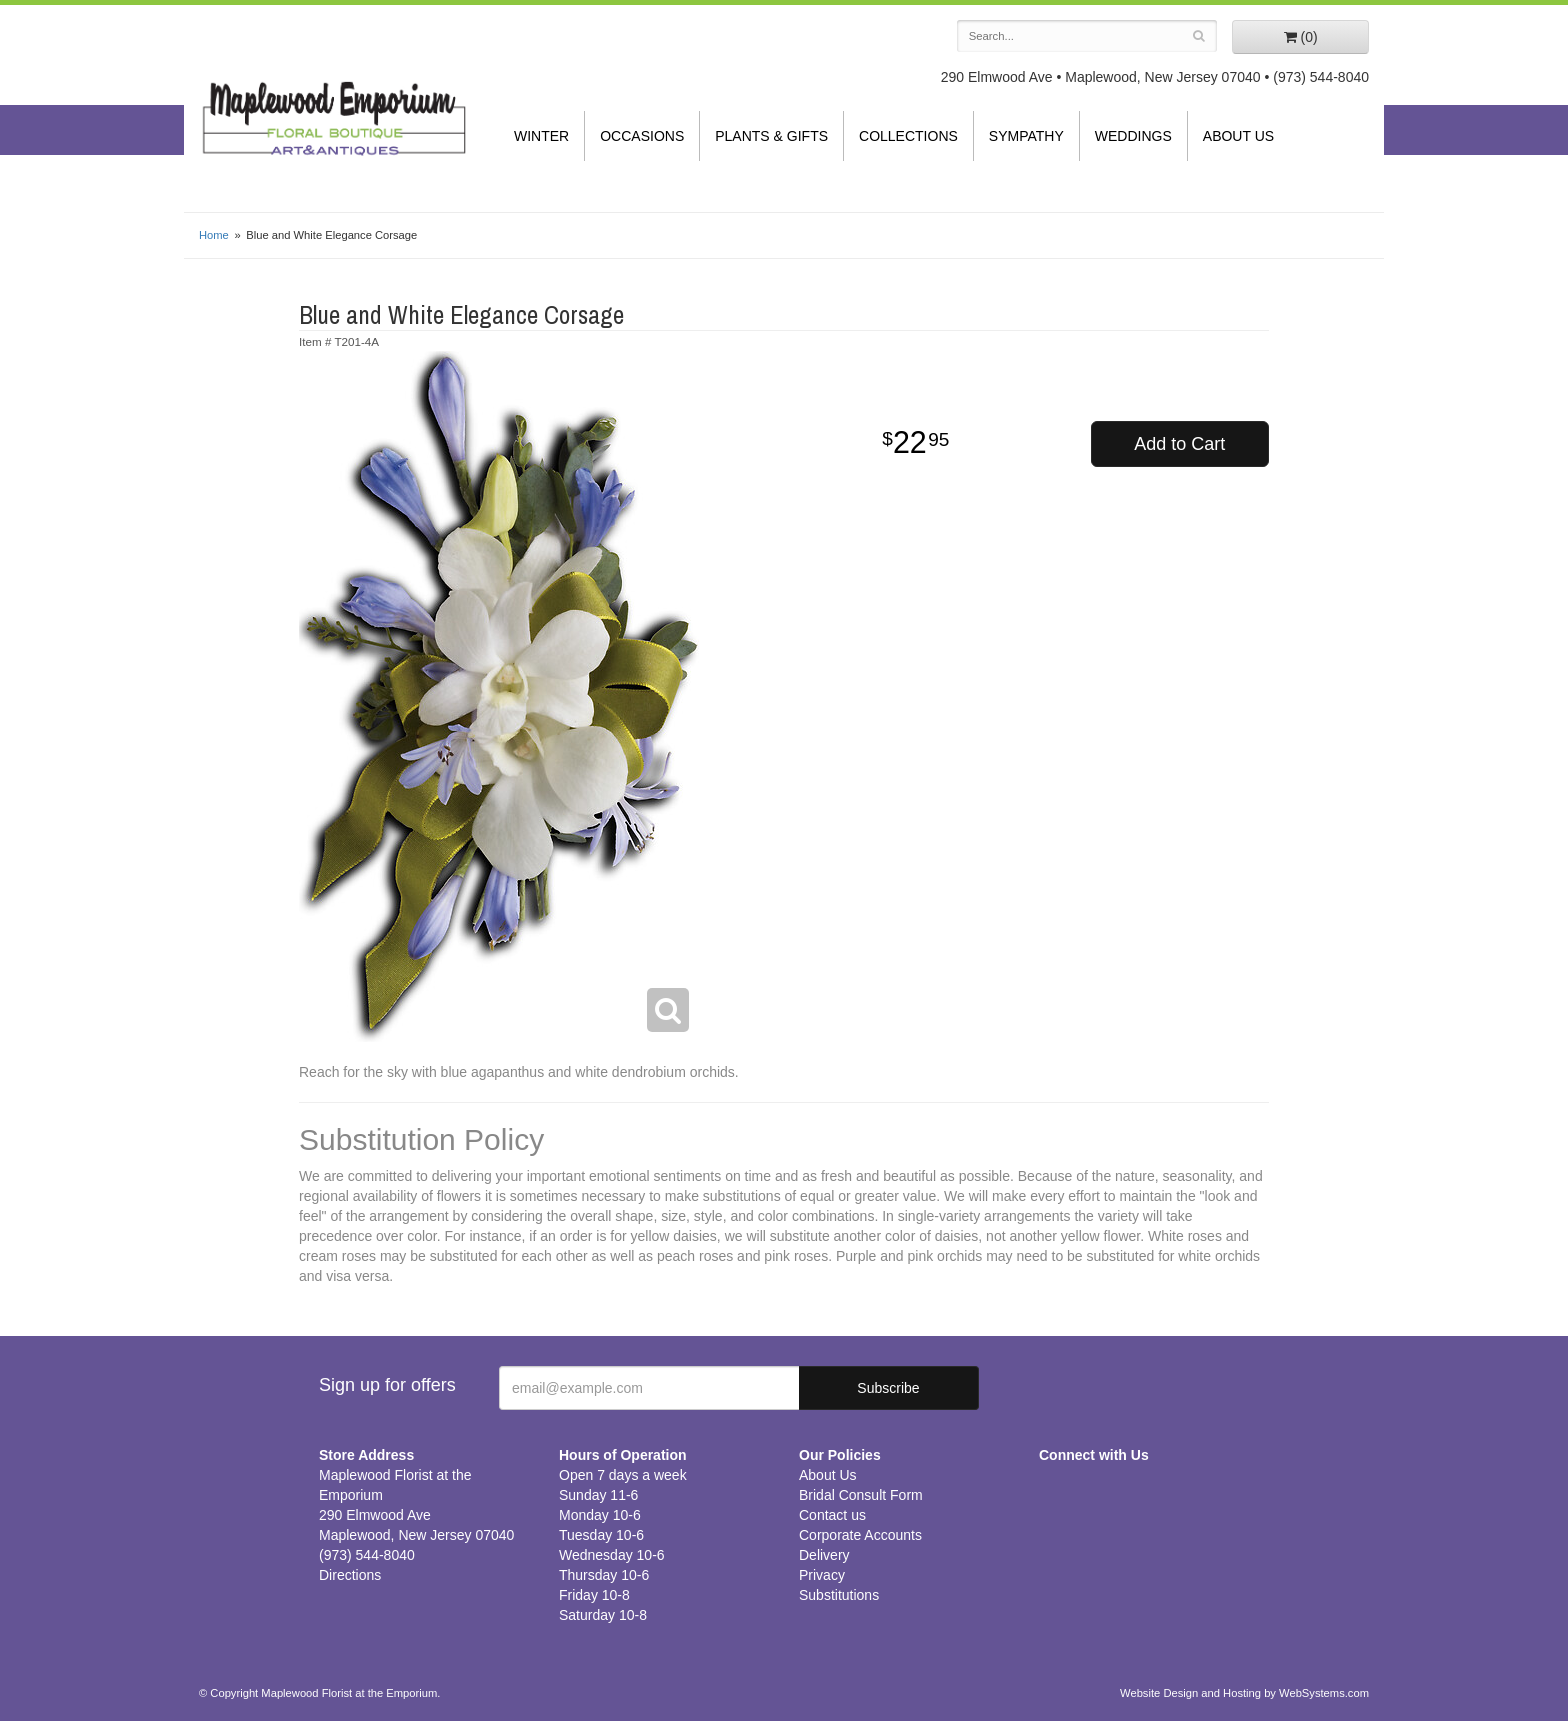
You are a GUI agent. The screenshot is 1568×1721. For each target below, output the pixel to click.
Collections (908, 136)
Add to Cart (1179, 444)
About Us (1238, 136)
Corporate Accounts (860, 1535)
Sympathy (1026, 136)
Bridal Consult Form (861, 1495)
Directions (350, 1575)
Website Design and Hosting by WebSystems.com (1244, 1693)
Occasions (642, 136)
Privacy (822, 1575)
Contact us (832, 1515)
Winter (541, 136)
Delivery (824, 1555)
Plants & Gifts (771, 136)
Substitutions (839, 1595)
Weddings (1133, 136)
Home (214, 235)
